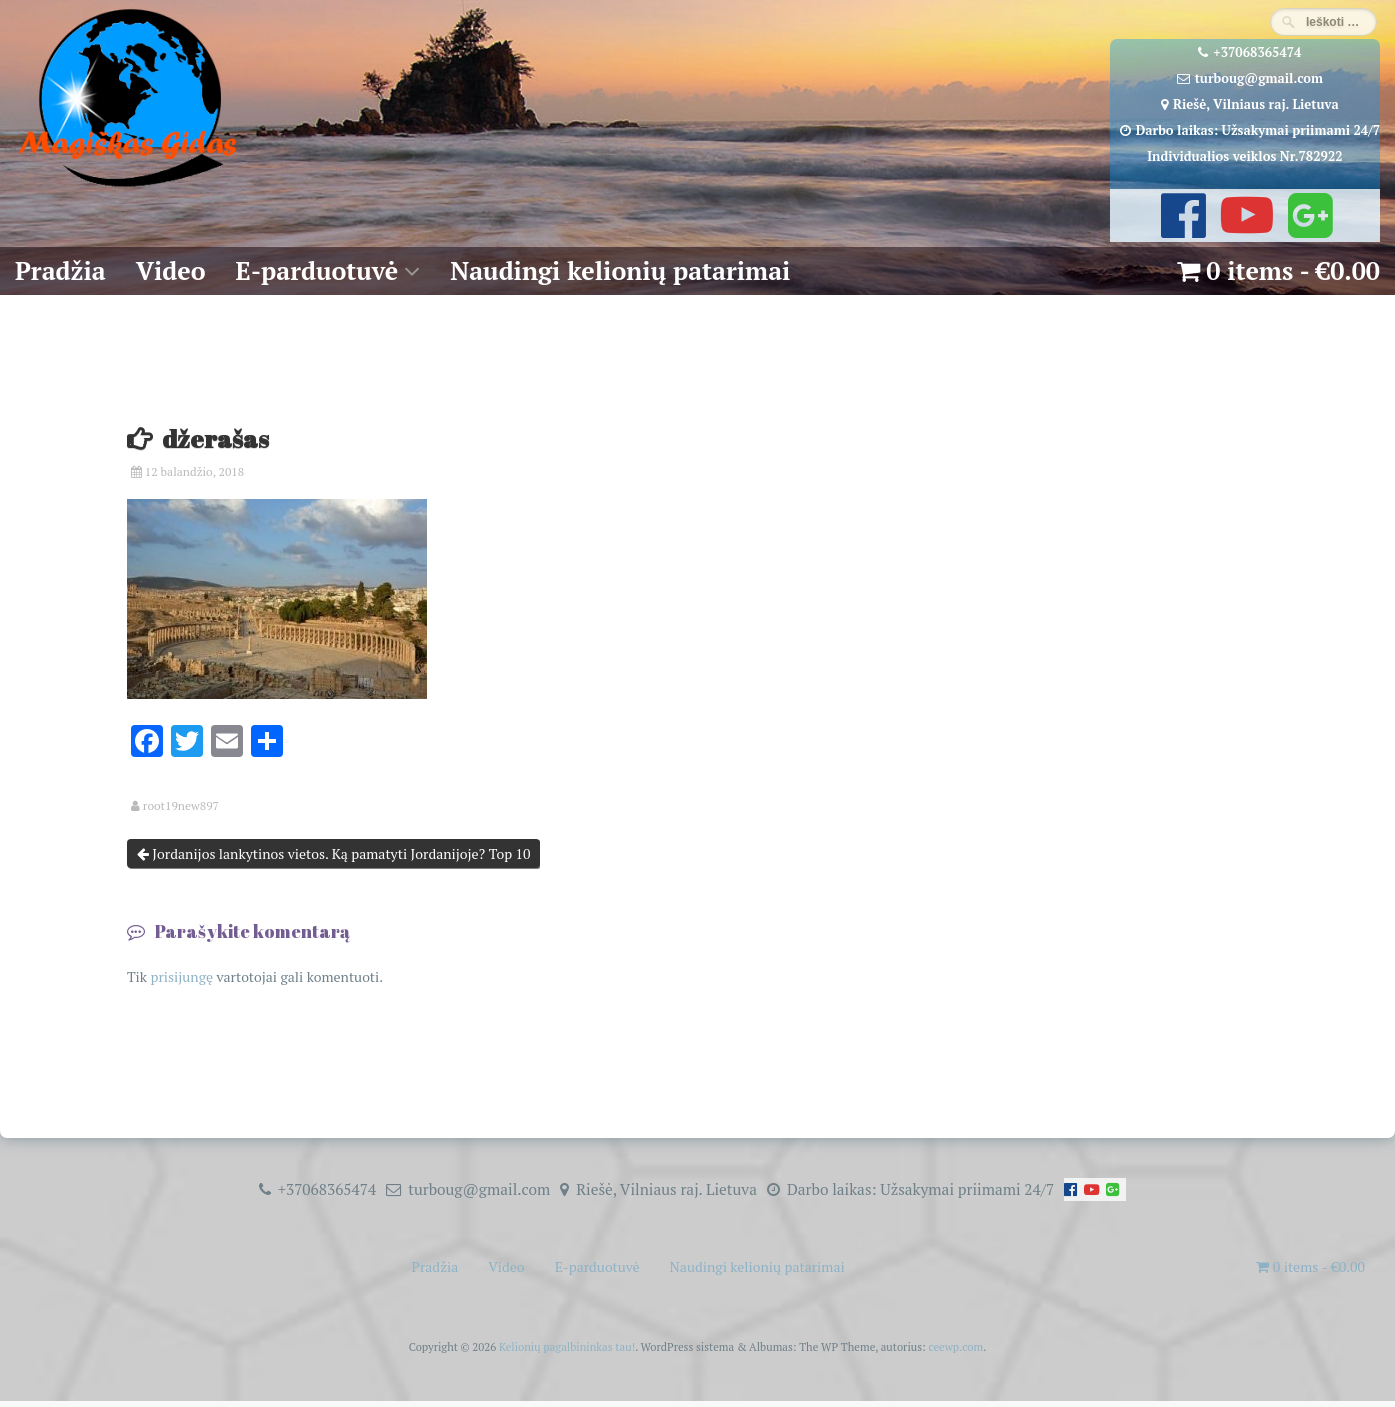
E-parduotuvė (317, 270)
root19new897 (181, 806)
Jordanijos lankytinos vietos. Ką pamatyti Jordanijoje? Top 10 (334, 853)
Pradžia (60, 270)
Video (171, 270)
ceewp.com (955, 1346)
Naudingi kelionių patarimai (620, 270)
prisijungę (181, 976)
